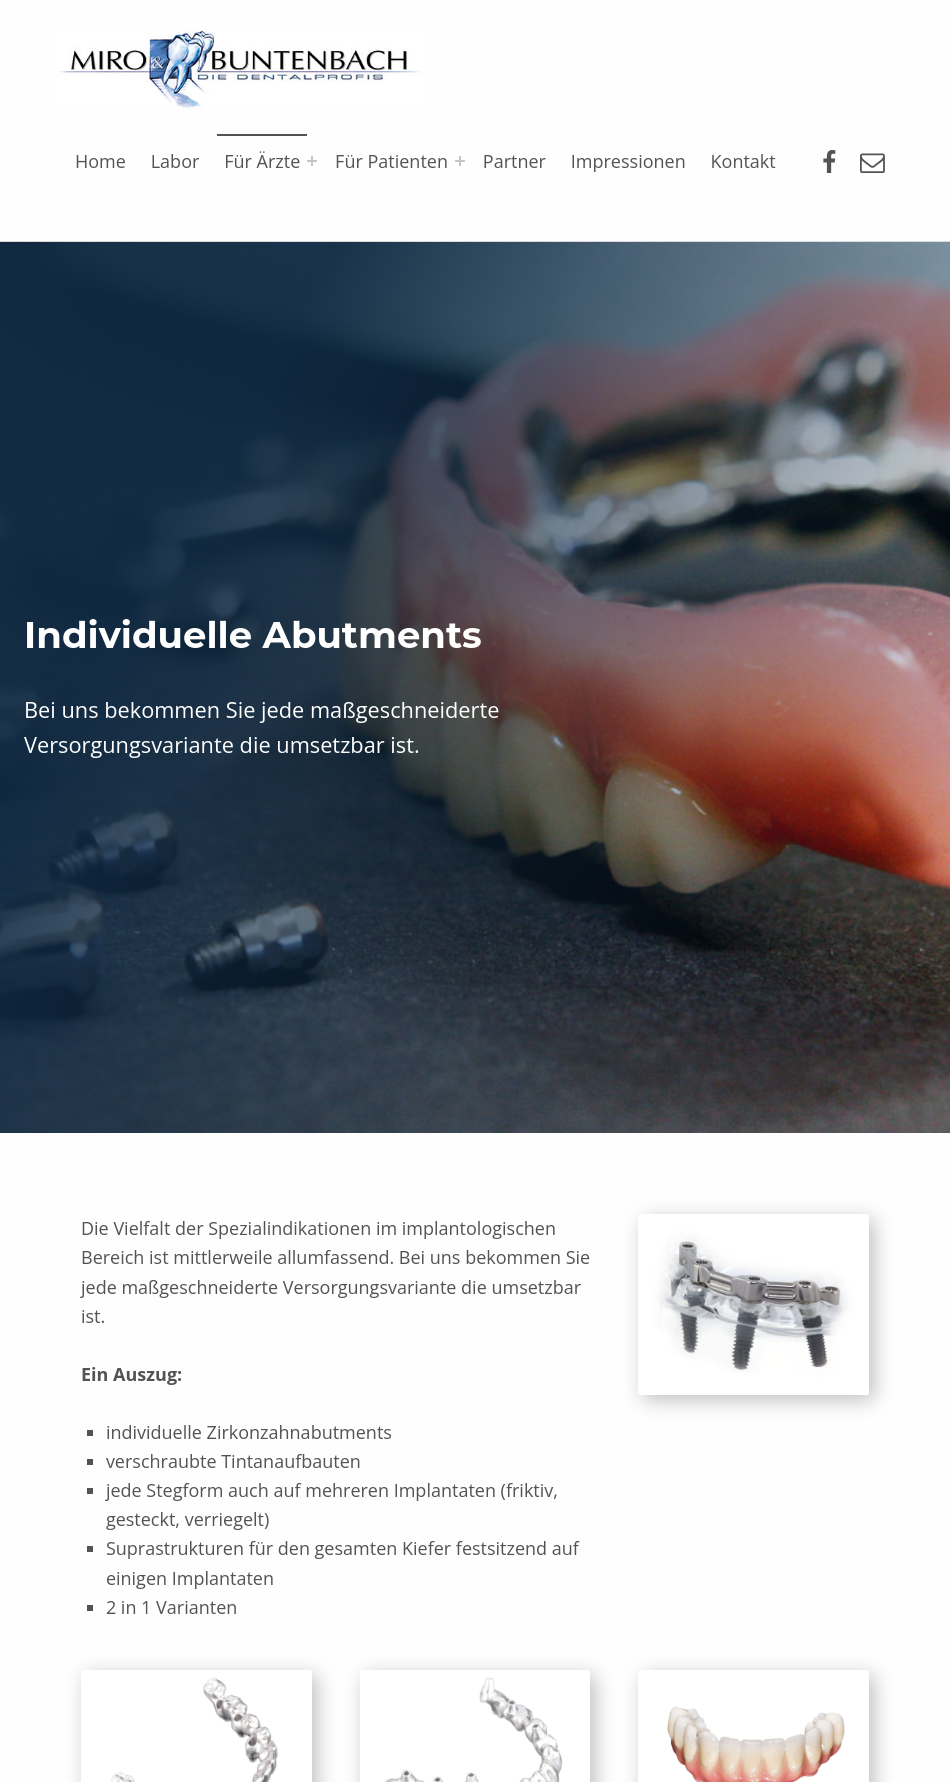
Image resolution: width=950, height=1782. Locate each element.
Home (100, 161)
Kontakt (743, 161)
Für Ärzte (262, 161)
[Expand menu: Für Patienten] (460, 161)
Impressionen (628, 161)
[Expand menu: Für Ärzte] (312, 161)
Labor (175, 161)
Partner (514, 161)
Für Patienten (391, 161)
